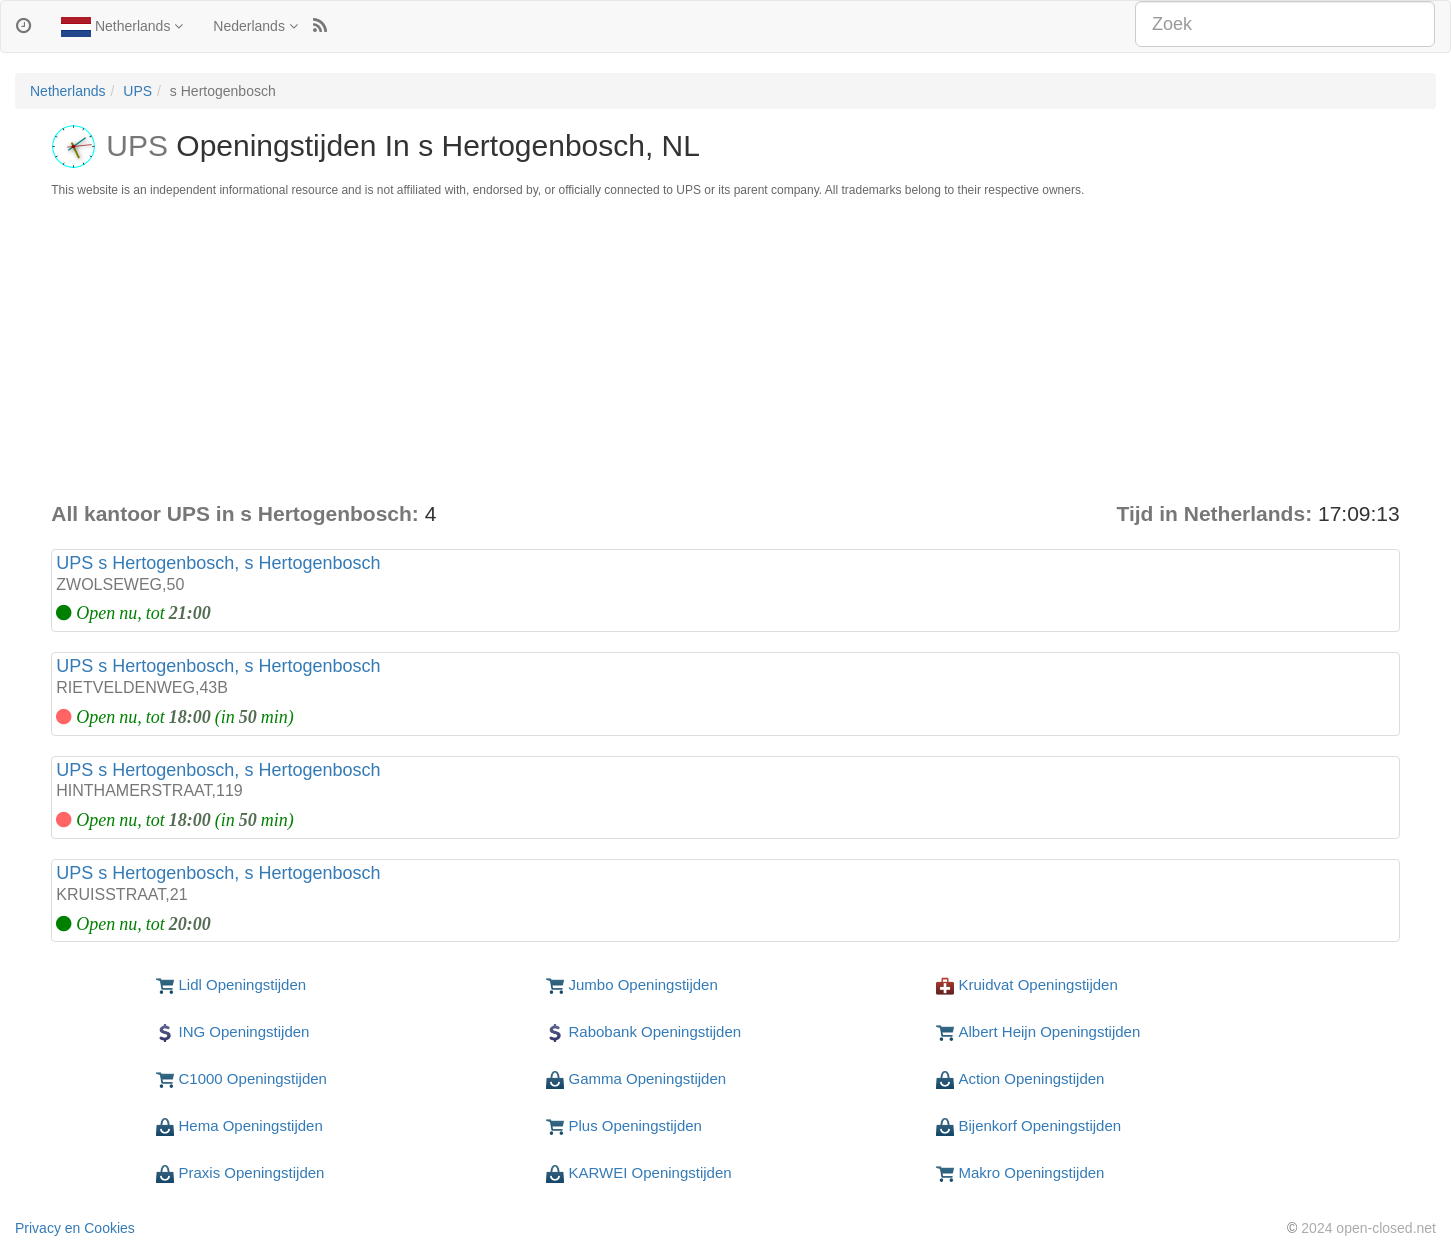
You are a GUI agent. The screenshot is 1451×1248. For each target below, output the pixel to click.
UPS (137, 91)
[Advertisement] (726, 349)
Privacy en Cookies (75, 1228)
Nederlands (255, 26)
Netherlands (122, 27)
